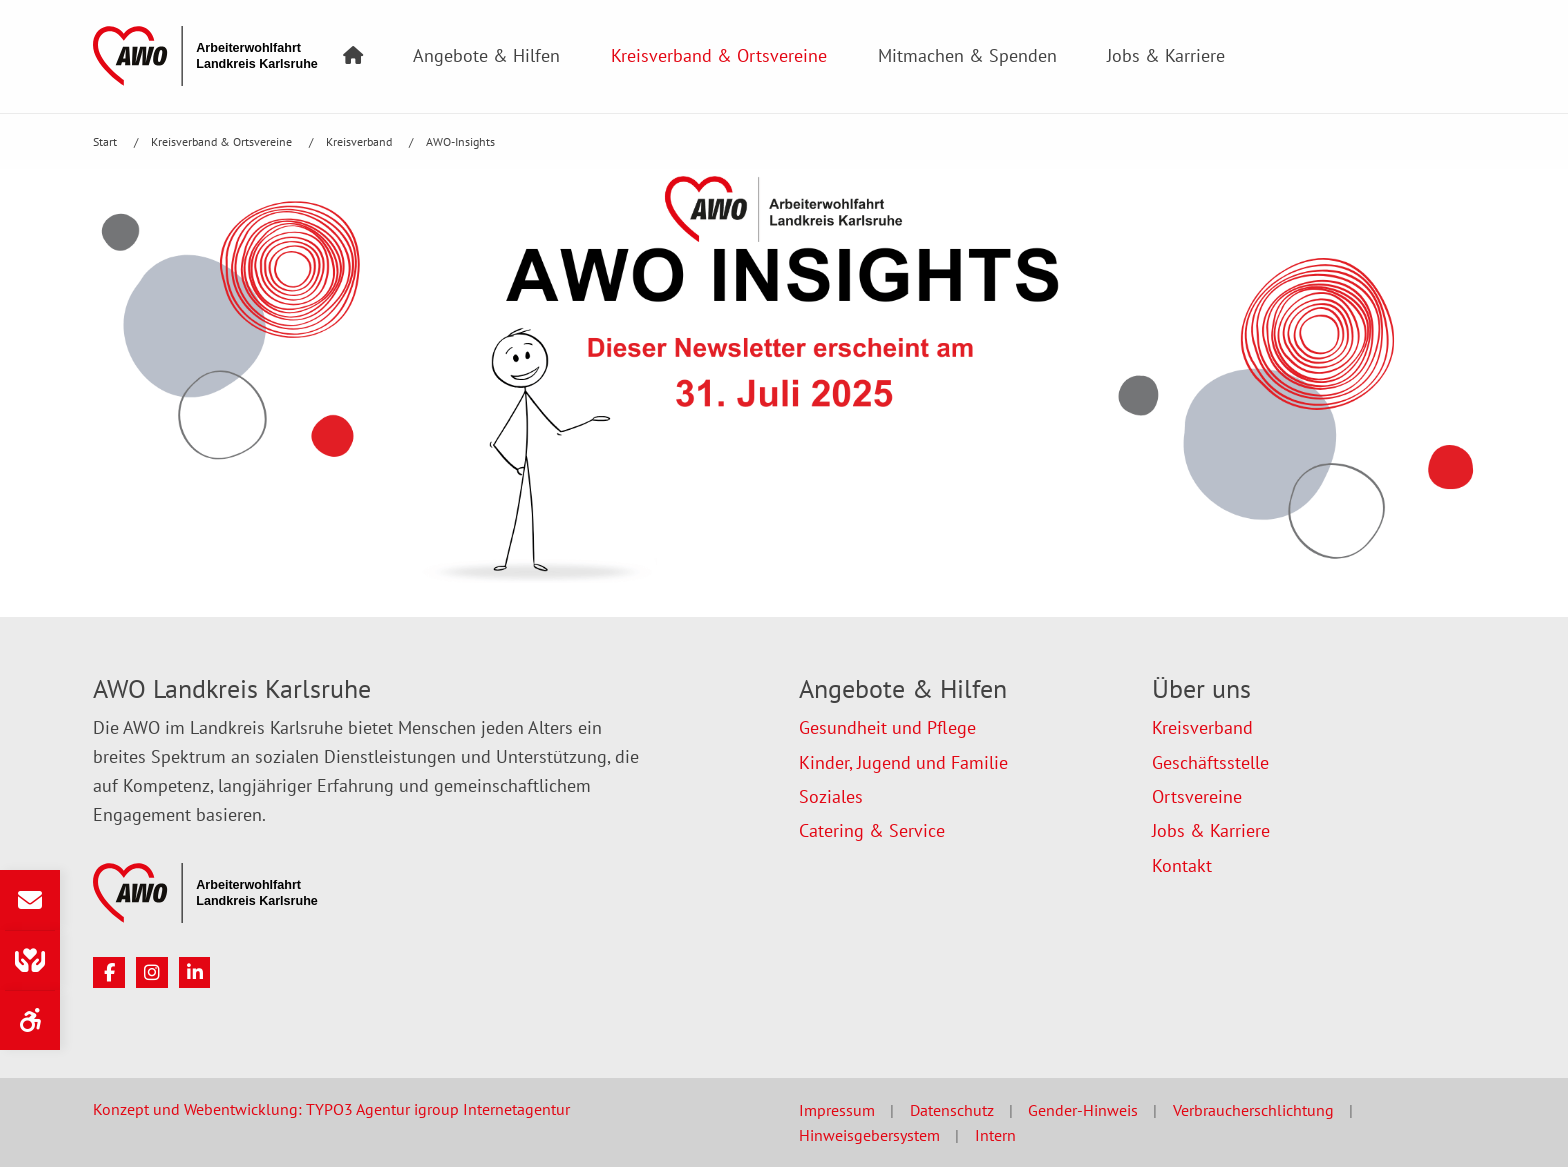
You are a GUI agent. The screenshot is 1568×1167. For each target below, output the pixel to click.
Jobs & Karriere (1166, 55)
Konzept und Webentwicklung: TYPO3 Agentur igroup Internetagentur (331, 1109)
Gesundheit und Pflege (887, 727)
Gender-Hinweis (1083, 1110)
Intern (995, 1135)
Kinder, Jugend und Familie (903, 762)
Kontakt (1182, 865)
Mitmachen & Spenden (967, 55)
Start (106, 141)
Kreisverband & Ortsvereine (719, 55)
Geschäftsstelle (1210, 762)
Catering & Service (872, 830)
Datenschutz (952, 1110)
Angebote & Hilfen (486, 55)
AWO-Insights (460, 141)
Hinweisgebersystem (869, 1135)
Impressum (837, 1110)
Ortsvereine (1197, 796)
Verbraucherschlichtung (1253, 1110)
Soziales (831, 796)
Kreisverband (360, 141)
